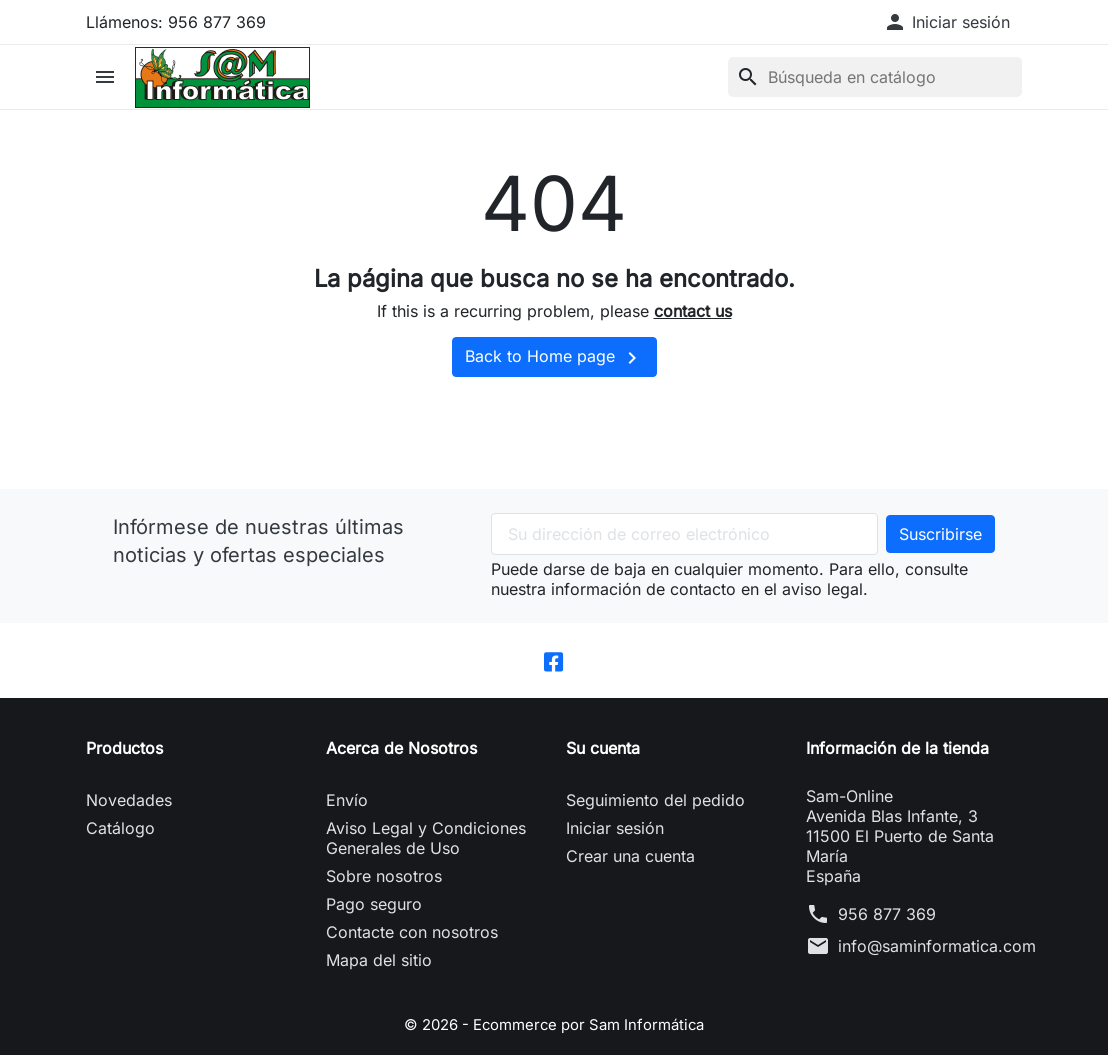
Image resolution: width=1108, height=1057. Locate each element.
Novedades (129, 803)
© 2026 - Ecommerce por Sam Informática (554, 1027)
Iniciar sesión (615, 831)
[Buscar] (875, 77)
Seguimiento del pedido (655, 803)
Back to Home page (554, 358)
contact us (693, 311)
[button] (946, 22)
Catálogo (120, 831)
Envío (347, 803)
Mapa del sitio (379, 963)
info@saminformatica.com (937, 949)
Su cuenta (603, 751)
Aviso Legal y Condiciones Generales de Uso (426, 841)
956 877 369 (887, 917)
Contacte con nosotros (412, 935)
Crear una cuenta (630, 859)
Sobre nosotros (384, 879)
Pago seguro (374, 907)
